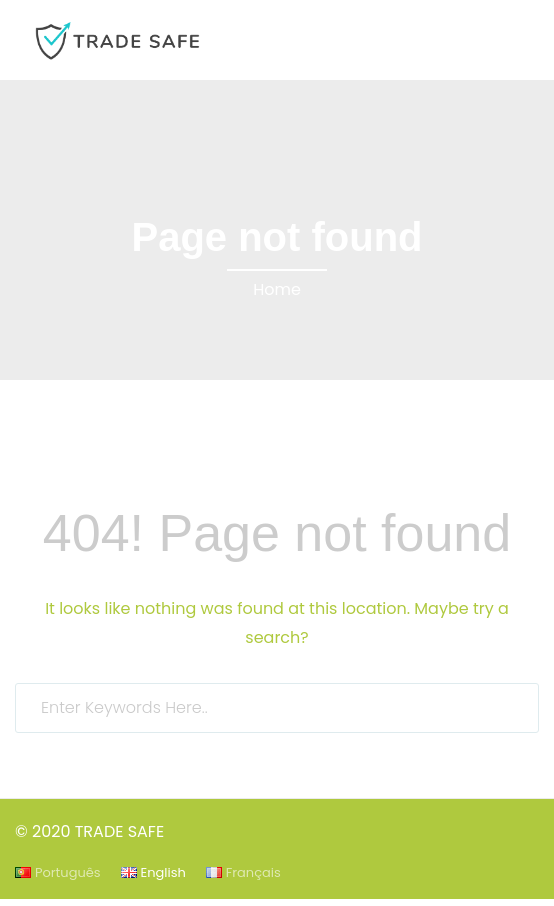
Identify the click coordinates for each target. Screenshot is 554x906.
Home (277, 289)
